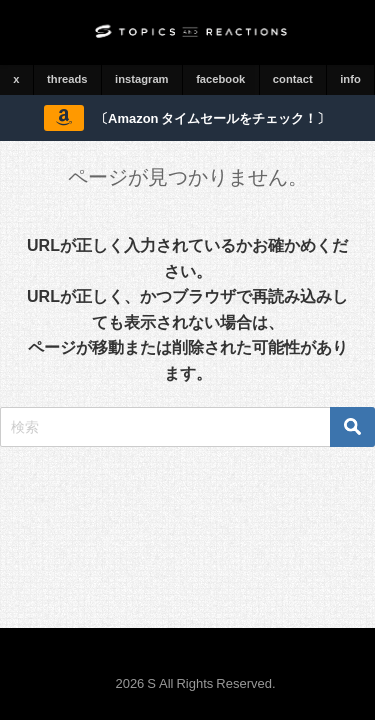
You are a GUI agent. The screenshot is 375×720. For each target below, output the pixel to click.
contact (293, 79)
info (350, 79)
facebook (220, 79)
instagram (141, 79)
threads (67, 79)
